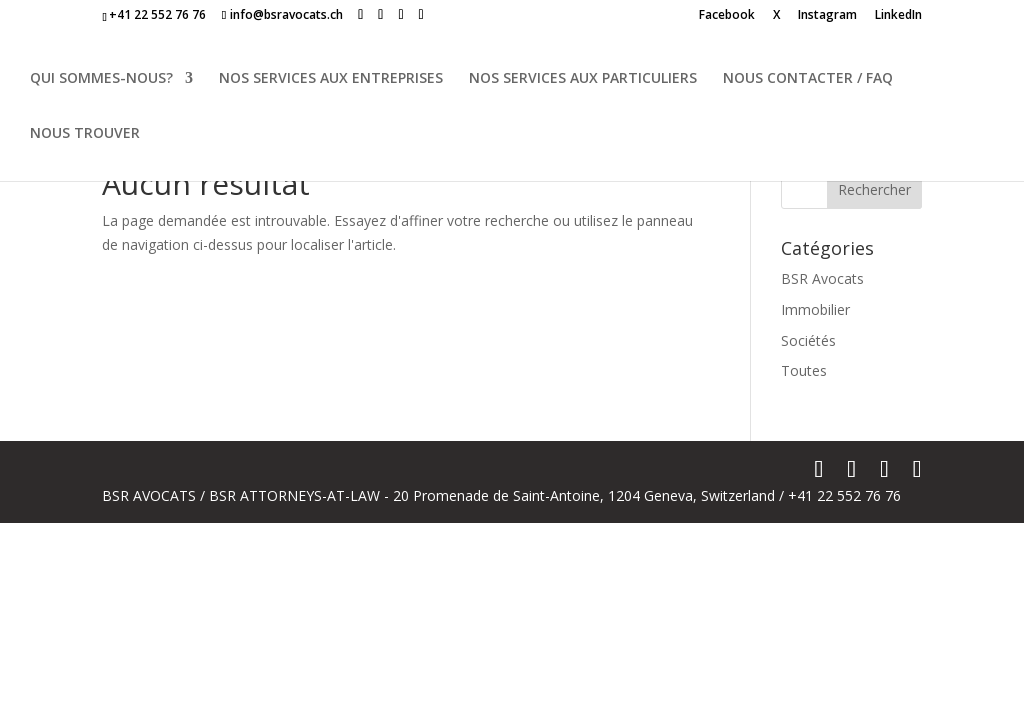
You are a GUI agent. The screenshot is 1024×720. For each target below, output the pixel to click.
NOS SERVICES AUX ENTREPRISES (331, 79)
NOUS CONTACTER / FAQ (808, 79)
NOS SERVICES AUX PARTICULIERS (583, 79)
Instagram (827, 16)
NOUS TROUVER (85, 134)
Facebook (727, 16)
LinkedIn (898, 16)
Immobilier (815, 309)
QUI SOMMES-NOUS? (101, 79)
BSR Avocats (822, 278)
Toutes (804, 370)
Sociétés (808, 340)
